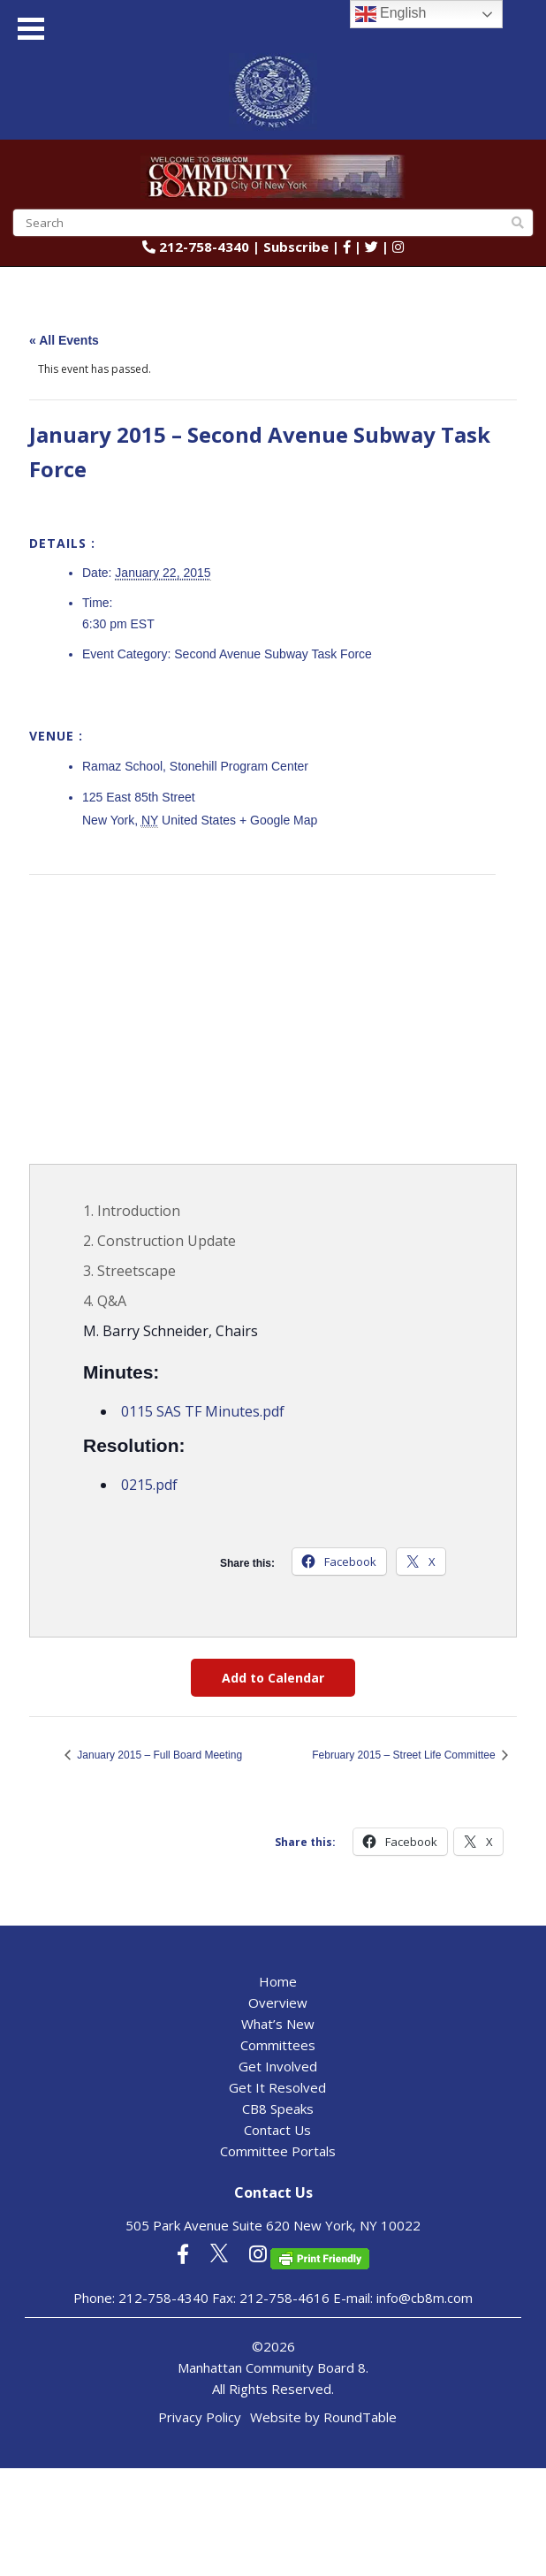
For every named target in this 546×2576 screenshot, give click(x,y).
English (391, 14)
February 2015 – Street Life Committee (405, 1755)
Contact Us (277, 2130)
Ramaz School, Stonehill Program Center (195, 766)
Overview (277, 2002)
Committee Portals (278, 2151)
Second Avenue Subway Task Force (273, 654)
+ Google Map (278, 820)
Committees (277, 2045)
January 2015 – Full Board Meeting (158, 1755)
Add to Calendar (273, 1677)
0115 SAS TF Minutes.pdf (202, 1411)
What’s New (278, 2024)
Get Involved (278, 2066)
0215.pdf (149, 1484)
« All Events (64, 340)
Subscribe (296, 246)
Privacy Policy (199, 2417)
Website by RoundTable (323, 2417)
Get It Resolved (277, 2087)
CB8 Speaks (278, 2108)
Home (278, 1981)
